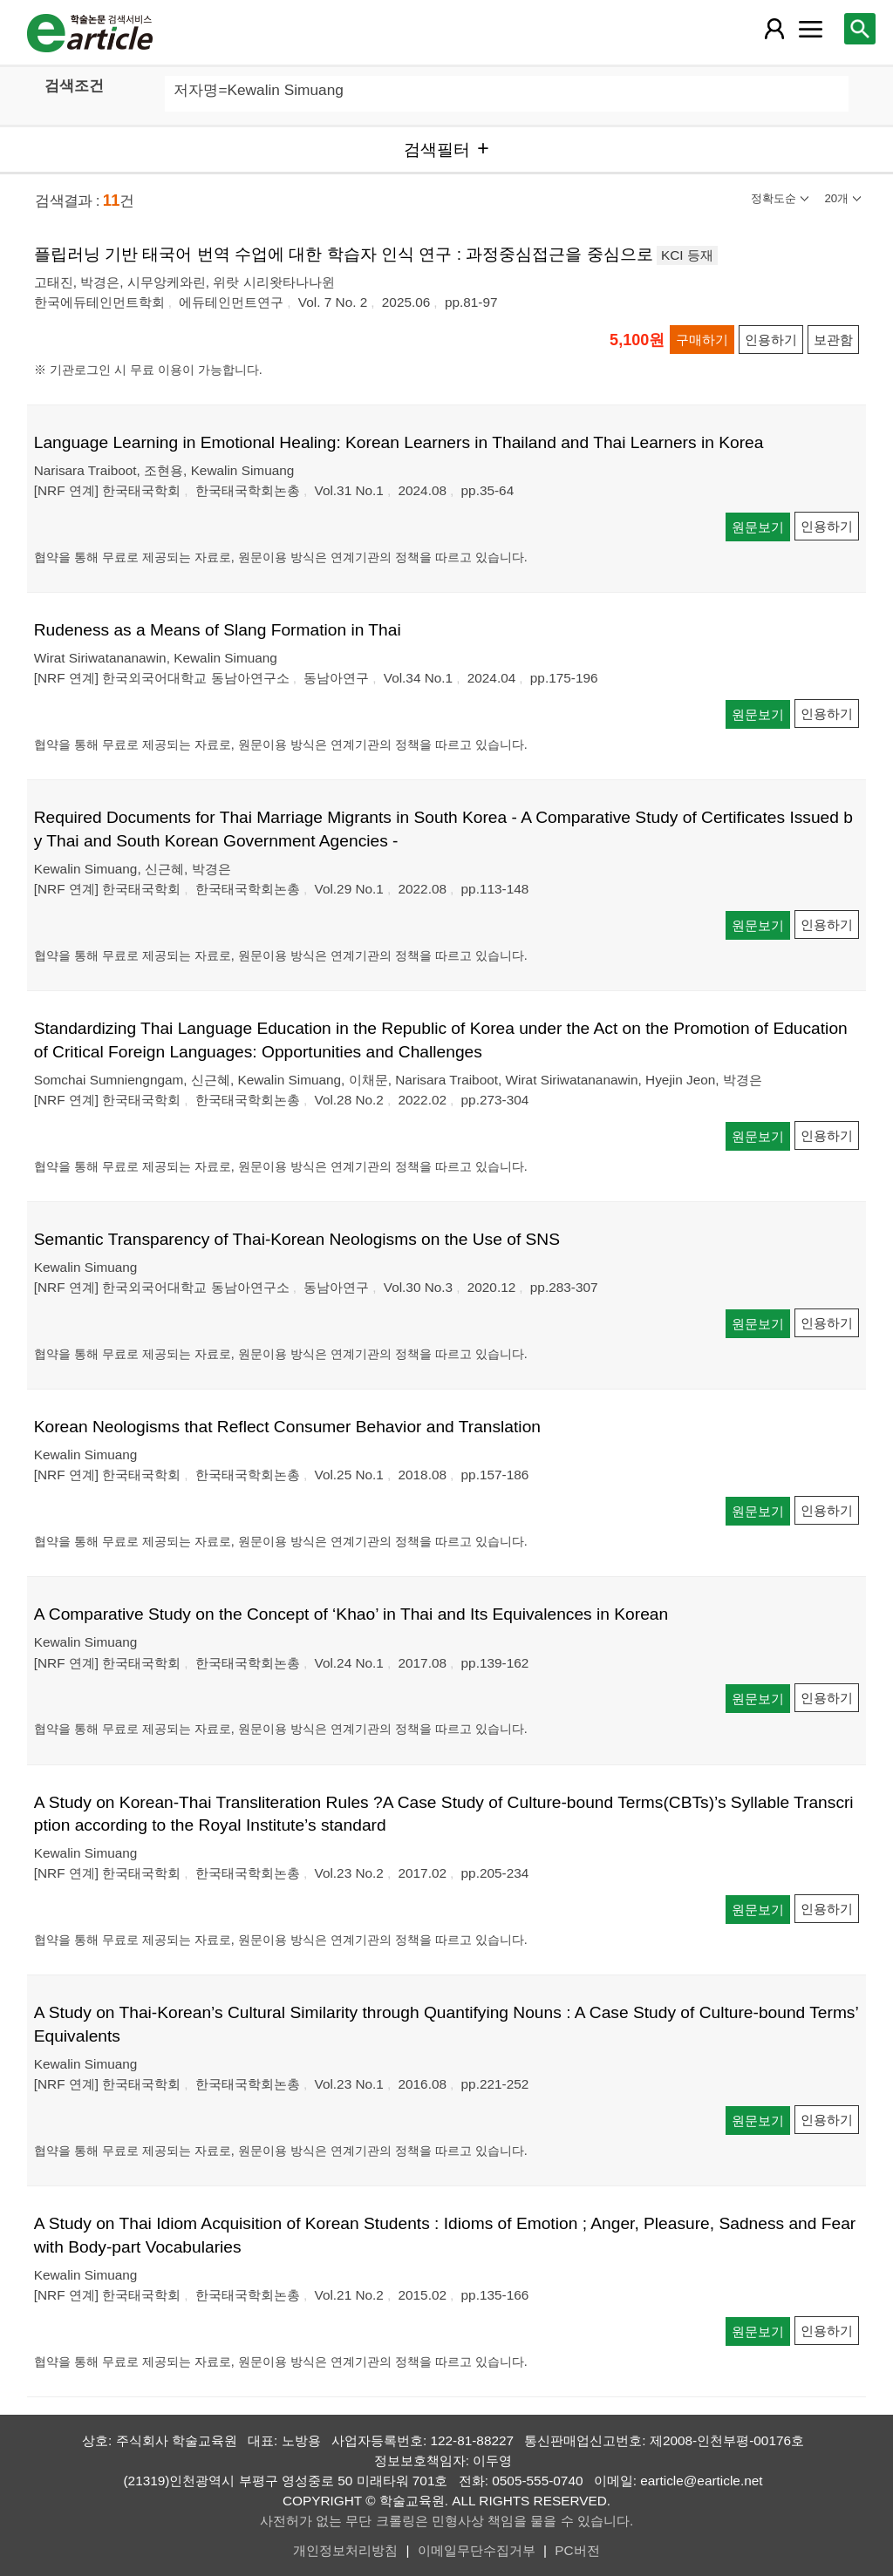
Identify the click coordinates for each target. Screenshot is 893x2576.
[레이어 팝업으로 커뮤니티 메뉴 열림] (810, 28)
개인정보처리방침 (345, 2550)
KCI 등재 (687, 255)
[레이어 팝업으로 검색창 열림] (860, 28)
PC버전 (577, 2550)
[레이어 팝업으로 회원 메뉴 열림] (774, 28)
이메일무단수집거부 (476, 2550)
